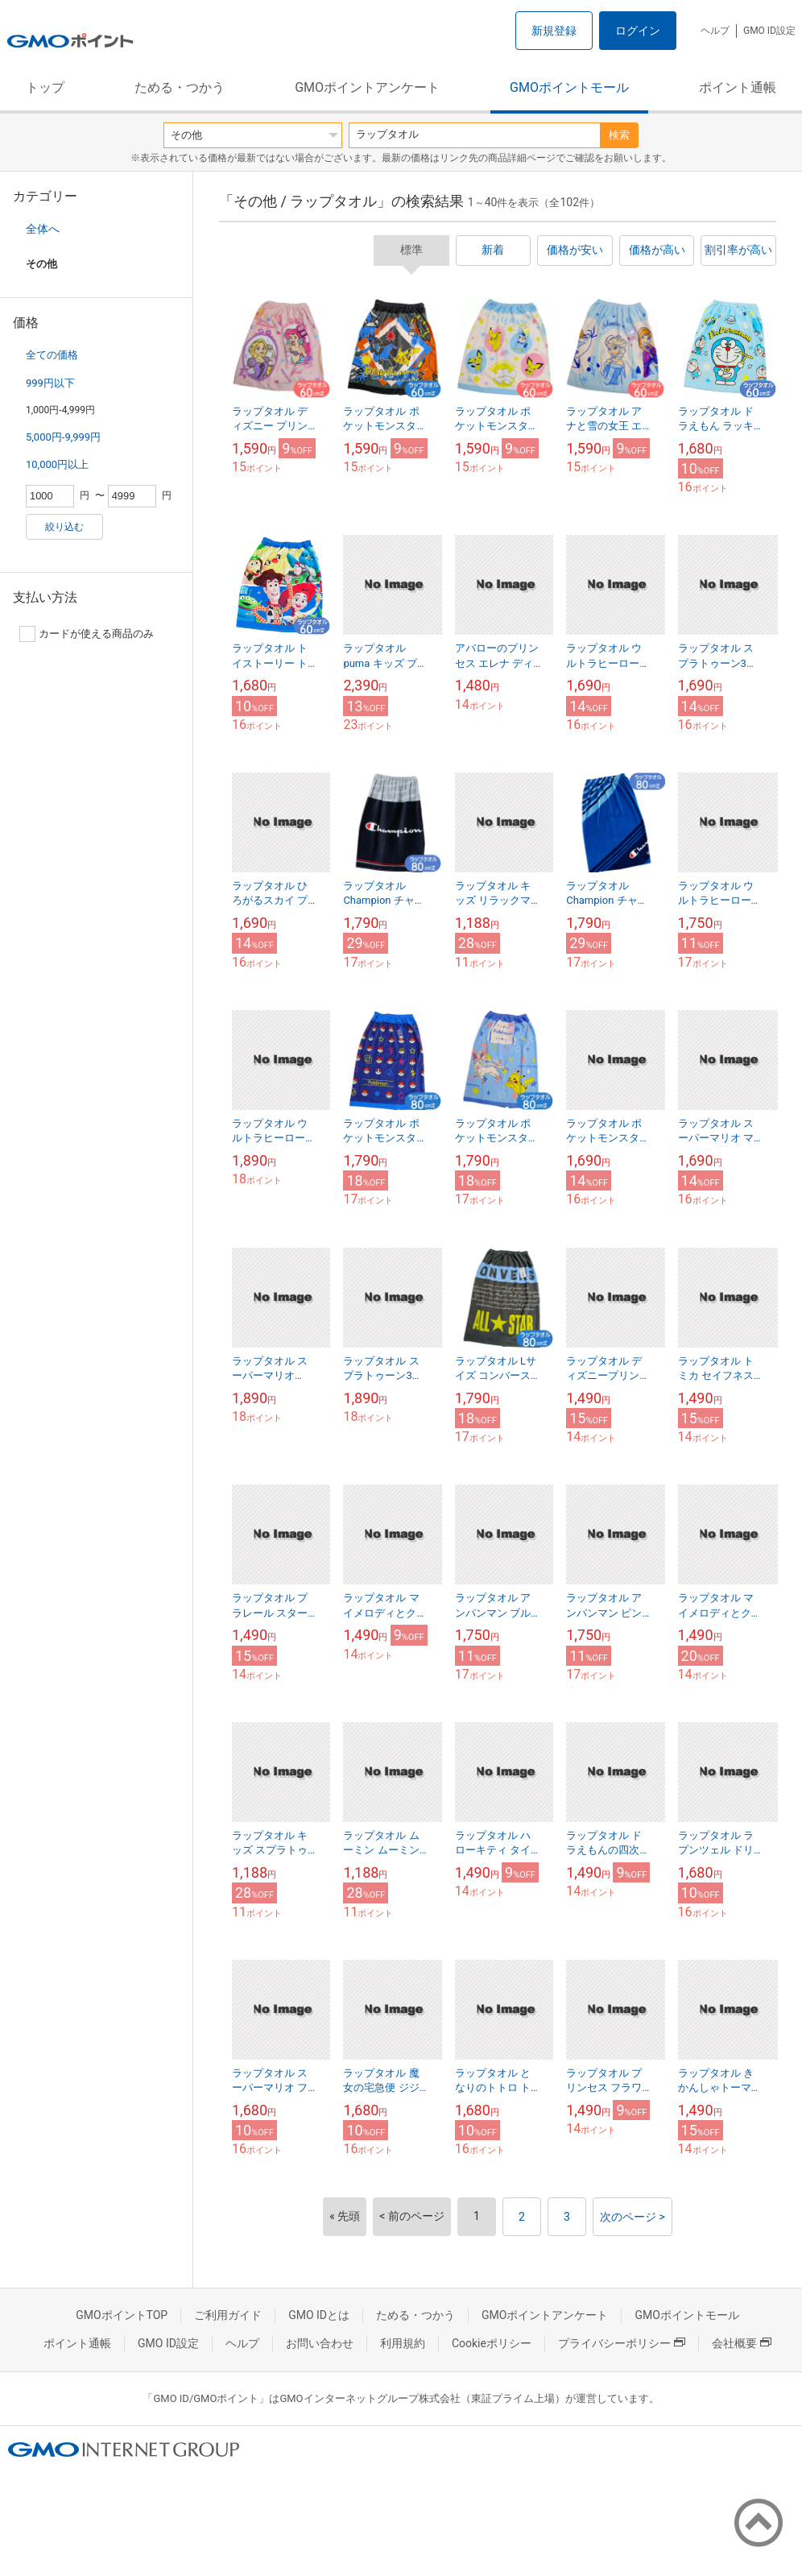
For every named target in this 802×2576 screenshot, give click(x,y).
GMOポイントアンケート (367, 87)
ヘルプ (715, 30)
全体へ (43, 228)
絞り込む (64, 526)
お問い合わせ (319, 2343)
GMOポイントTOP (121, 2315)
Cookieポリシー (491, 2343)
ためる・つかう (179, 87)
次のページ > (632, 2216)
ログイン (637, 30)
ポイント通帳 (737, 87)
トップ (45, 87)
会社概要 (741, 2343)
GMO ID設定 (769, 30)
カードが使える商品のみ (86, 634)
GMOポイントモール (569, 87)
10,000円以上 (57, 464)
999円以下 (50, 383)
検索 (619, 135)
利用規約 (402, 2343)
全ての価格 (52, 355)
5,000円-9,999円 (63, 437)
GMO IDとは (318, 2315)
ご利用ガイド (228, 2315)
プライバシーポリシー (621, 2343)
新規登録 (554, 30)
